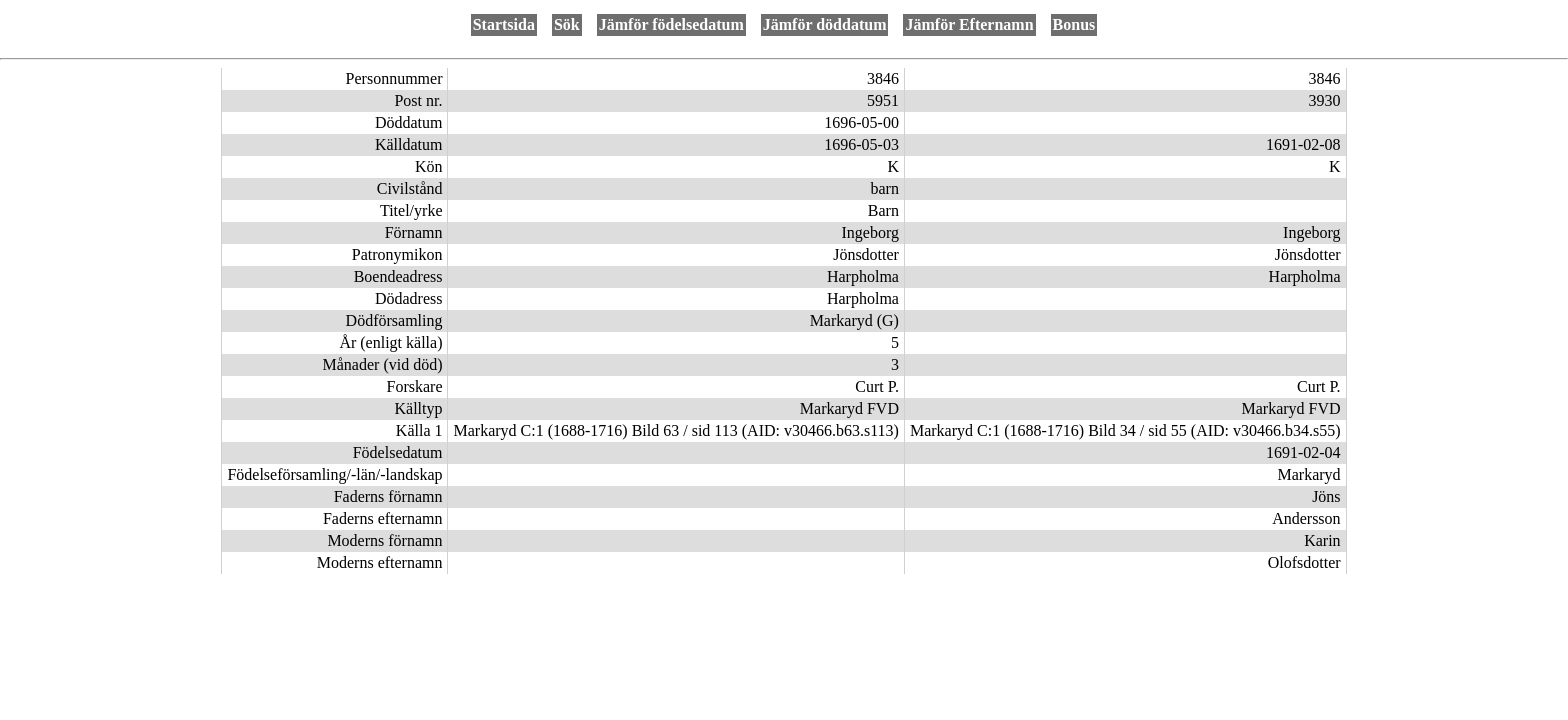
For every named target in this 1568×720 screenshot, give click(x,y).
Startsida (504, 24)
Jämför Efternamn (969, 24)
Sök (567, 24)
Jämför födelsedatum (671, 24)
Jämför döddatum (825, 24)
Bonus (1074, 24)
